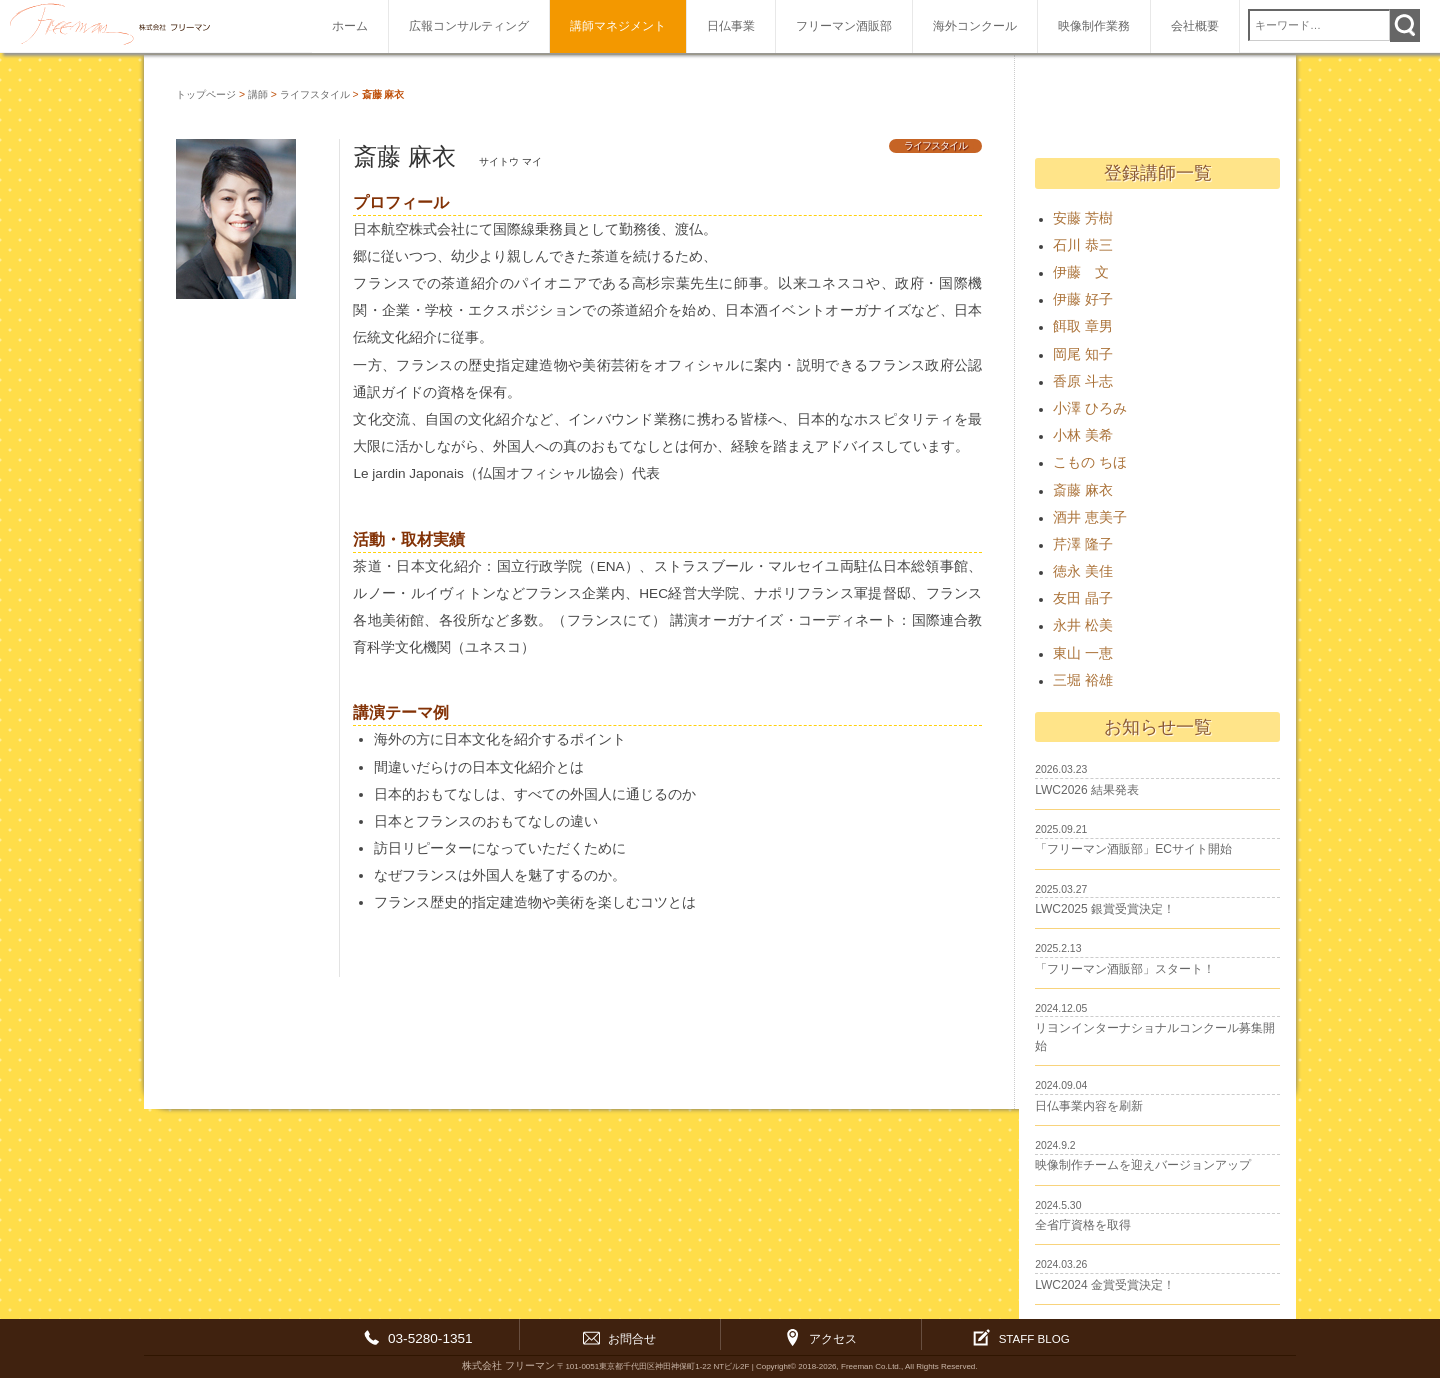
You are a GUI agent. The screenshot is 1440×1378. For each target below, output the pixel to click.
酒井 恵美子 (1089, 517)
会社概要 (1195, 26)
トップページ (206, 94)
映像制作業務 (1094, 26)
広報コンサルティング (469, 26)
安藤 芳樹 (1082, 218)
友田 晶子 (1082, 598)
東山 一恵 (1082, 653)
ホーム (350, 26)
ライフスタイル (315, 94)
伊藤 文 (1081, 272)
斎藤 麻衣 (1082, 490)
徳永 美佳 (1082, 571)
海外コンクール (975, 26)
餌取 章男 (1082, 326)
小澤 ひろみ (1089, 408)
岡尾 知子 (1082, 354)
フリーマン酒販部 (844, 26)
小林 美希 (1082, 435)
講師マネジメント (618, 26)
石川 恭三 (1082, 245)
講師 (258, 94)
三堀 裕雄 (1082, 680)
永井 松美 (1082, 625)
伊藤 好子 (1082, 299)
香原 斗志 (1082, 381)
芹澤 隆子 (1082, 544)
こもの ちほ (1089, 462)
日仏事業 (731, 26)
